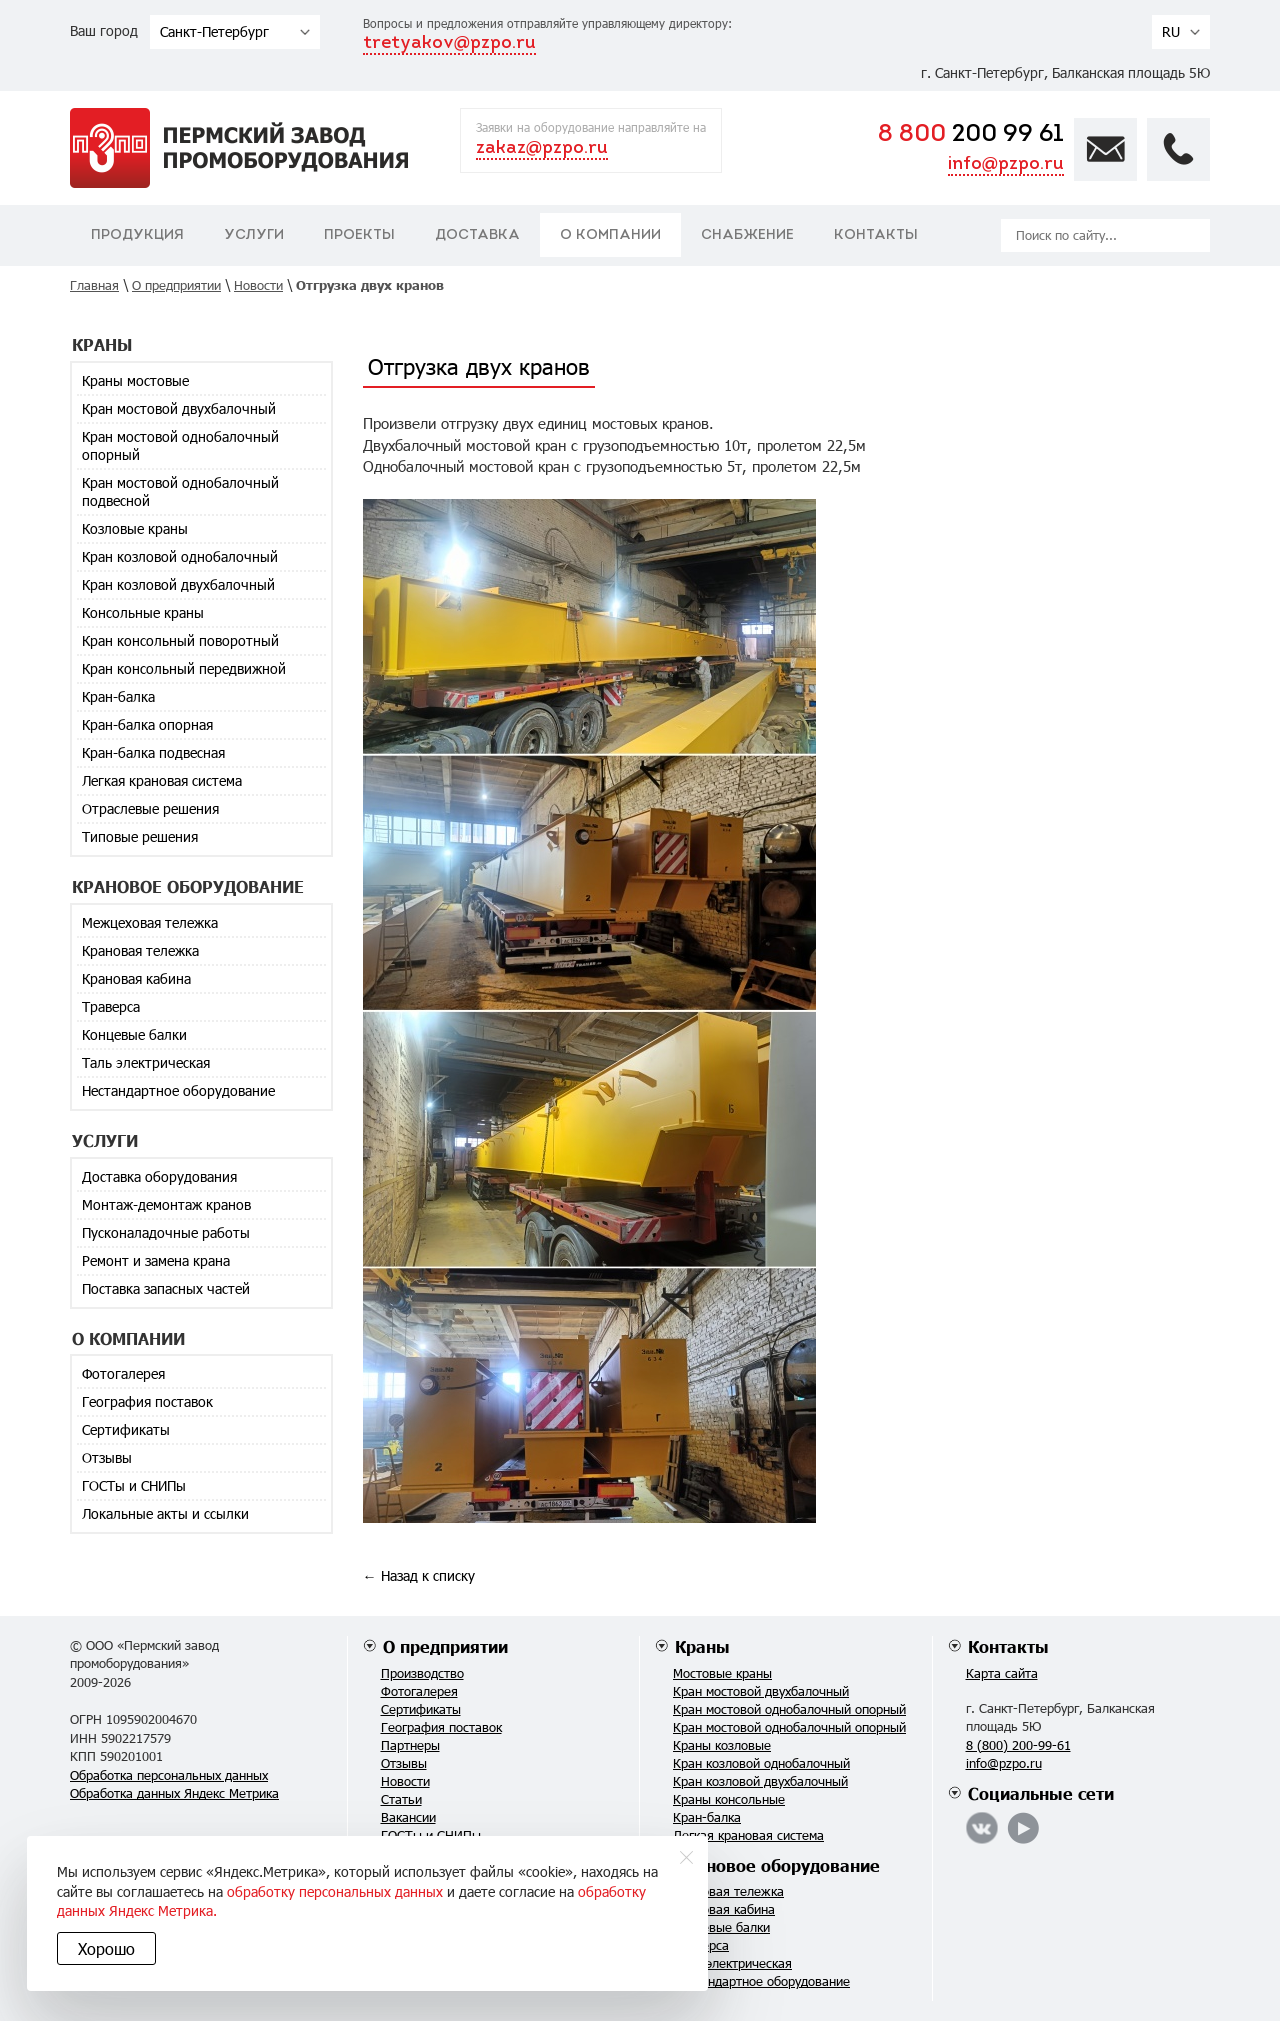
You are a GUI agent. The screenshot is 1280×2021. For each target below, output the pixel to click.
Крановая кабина (136, 978)
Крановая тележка (140, 950)
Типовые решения (140, 836)
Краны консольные (729, 1799)
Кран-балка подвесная (153, 752)
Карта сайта (1002, 1673)
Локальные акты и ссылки (165, 1513)
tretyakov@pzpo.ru (449, 43)
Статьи (401, 1799)
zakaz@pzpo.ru (542, 148)
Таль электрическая (146, 1062)
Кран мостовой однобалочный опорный (180, 445)
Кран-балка (118, 696)
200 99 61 (971, 135)
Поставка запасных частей (166, 1288)
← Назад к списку (419, 1575)
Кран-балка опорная (147, 724)
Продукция (137, 235)
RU (1171, 31)
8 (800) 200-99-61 (1018, 1745)
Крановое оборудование (777, 1865)
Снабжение (747, 235)
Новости (405, 1781)
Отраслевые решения (150, 808)
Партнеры (410, 1745)
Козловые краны (135, 528)
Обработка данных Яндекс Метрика (174, 1793)
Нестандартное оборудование (178, 1090)
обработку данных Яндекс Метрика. (359, 1910)
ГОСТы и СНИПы (134, 1485)
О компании (610, 235)
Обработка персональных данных (169, 1775)
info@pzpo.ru (1006, 164)
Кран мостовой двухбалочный (179, 408)
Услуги (254, 235)
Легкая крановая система (162, 780)
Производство (422, 1673)
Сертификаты (126, 1429)
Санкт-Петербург (214, 31)
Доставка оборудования (159, 1176)
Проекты (359, 235)
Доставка (477, 235)
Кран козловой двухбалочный (178, 584)
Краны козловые (722, 1745)
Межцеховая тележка (150, 922)
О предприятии (445, 1646)
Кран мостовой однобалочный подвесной (180, 491)
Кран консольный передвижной (184, 668)
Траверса (111, 1006)
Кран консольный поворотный (180, 640)
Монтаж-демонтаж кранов (166, 1204)
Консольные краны (143, 612)
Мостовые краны (722, 1673)
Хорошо (109, 1948)
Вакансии (408, 1817)
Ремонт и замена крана (156, 1260)
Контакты (876, 235)
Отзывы (107, 1457)
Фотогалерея (123, 1373)
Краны (702, 1646)
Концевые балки (134, 1034)
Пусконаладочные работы (166, 1232)
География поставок (147, 1401)
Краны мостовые (135, 380)
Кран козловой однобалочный (180, 556)
